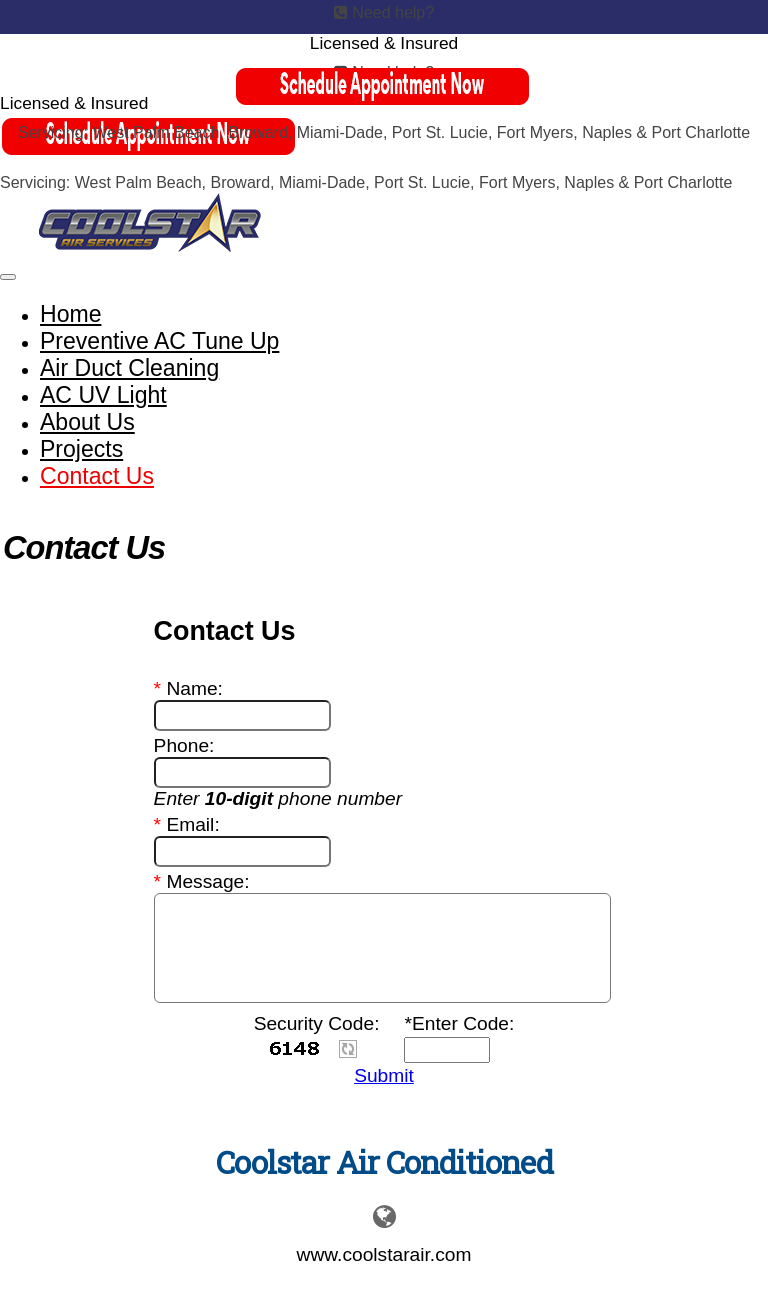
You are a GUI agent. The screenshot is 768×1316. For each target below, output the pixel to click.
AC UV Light (103, 395)
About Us (87, 422)
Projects (81, 449)
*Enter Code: (459, 1023)
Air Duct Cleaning (129, 368)
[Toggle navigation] (8, 277)
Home (70, 314)
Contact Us (97, 476)
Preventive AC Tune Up (159, 341)
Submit (384, 1075)
